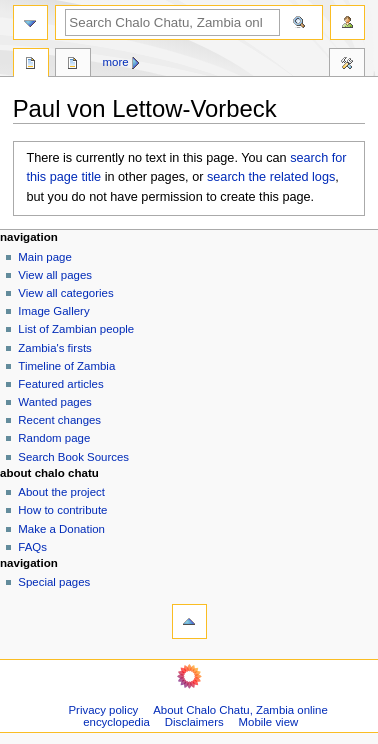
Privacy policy (104, 710)
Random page (54, 438)
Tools (347, 65)
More (116, 62)
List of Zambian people (76, 329)
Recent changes (59, 420)
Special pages (54, 582)
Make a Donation (61, 529)
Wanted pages (54, 402)
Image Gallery (53, 311)
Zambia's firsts (54, 348)
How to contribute (62, 510)
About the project (61, 492)
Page (31, 65)
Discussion (73, 65)
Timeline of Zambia (66, 366)
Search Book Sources (73, 457)
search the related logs (271, 177)
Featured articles (60, 384)
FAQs (32, 547)
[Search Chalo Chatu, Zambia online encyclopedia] (172, 22)
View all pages (55, 275)
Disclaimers (194, 722)
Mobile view (269, 722)
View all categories (65, 293)
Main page (45, 257)
